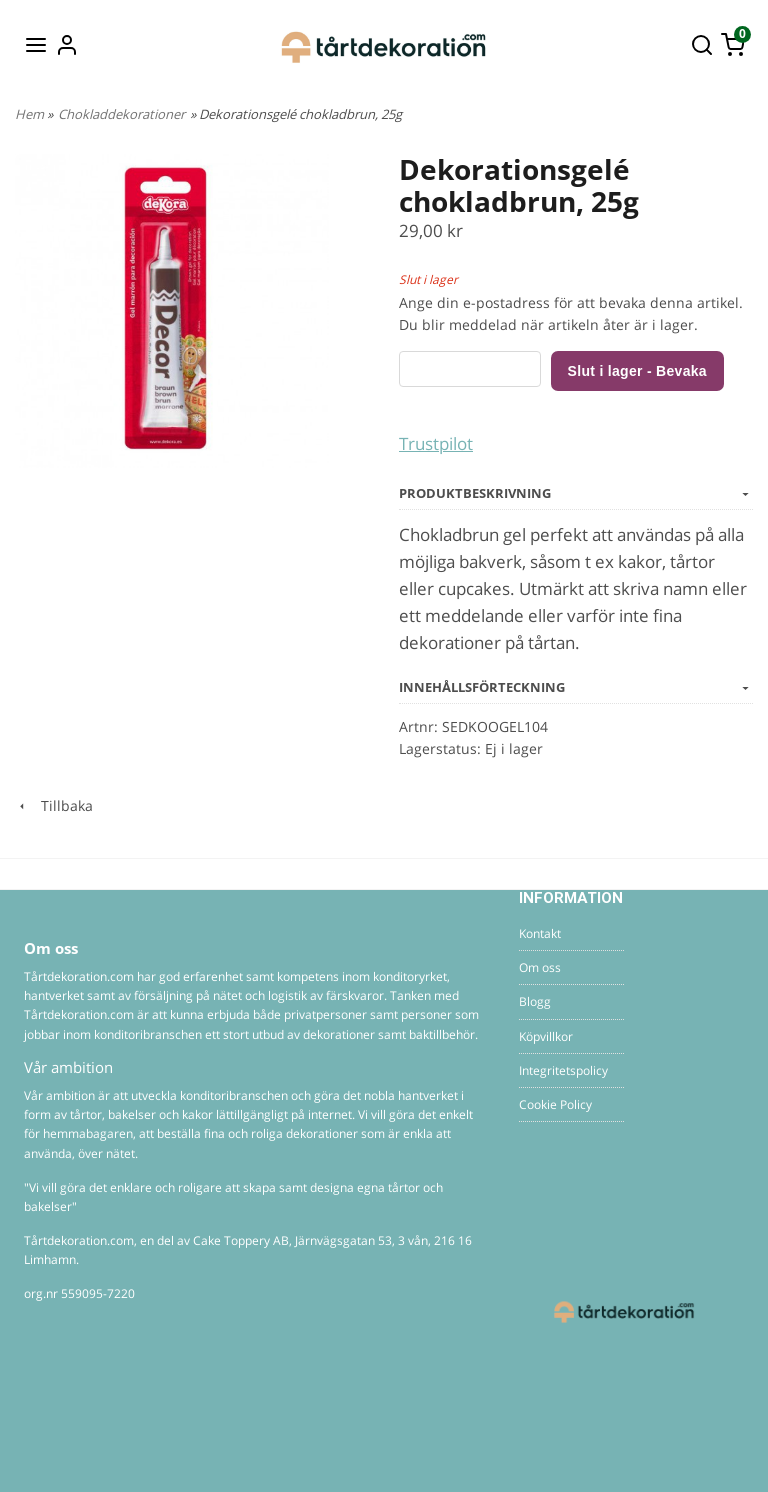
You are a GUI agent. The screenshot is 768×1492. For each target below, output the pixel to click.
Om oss (540, 967)
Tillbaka (54, 805)
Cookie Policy (555, 1104)
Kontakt (540, 933)
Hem (29, 114)
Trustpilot (436, 443)
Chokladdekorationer (121, 114)
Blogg (535, 1001)
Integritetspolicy (563, 1070)
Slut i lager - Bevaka (637, 371)
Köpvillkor (546, 1036)
